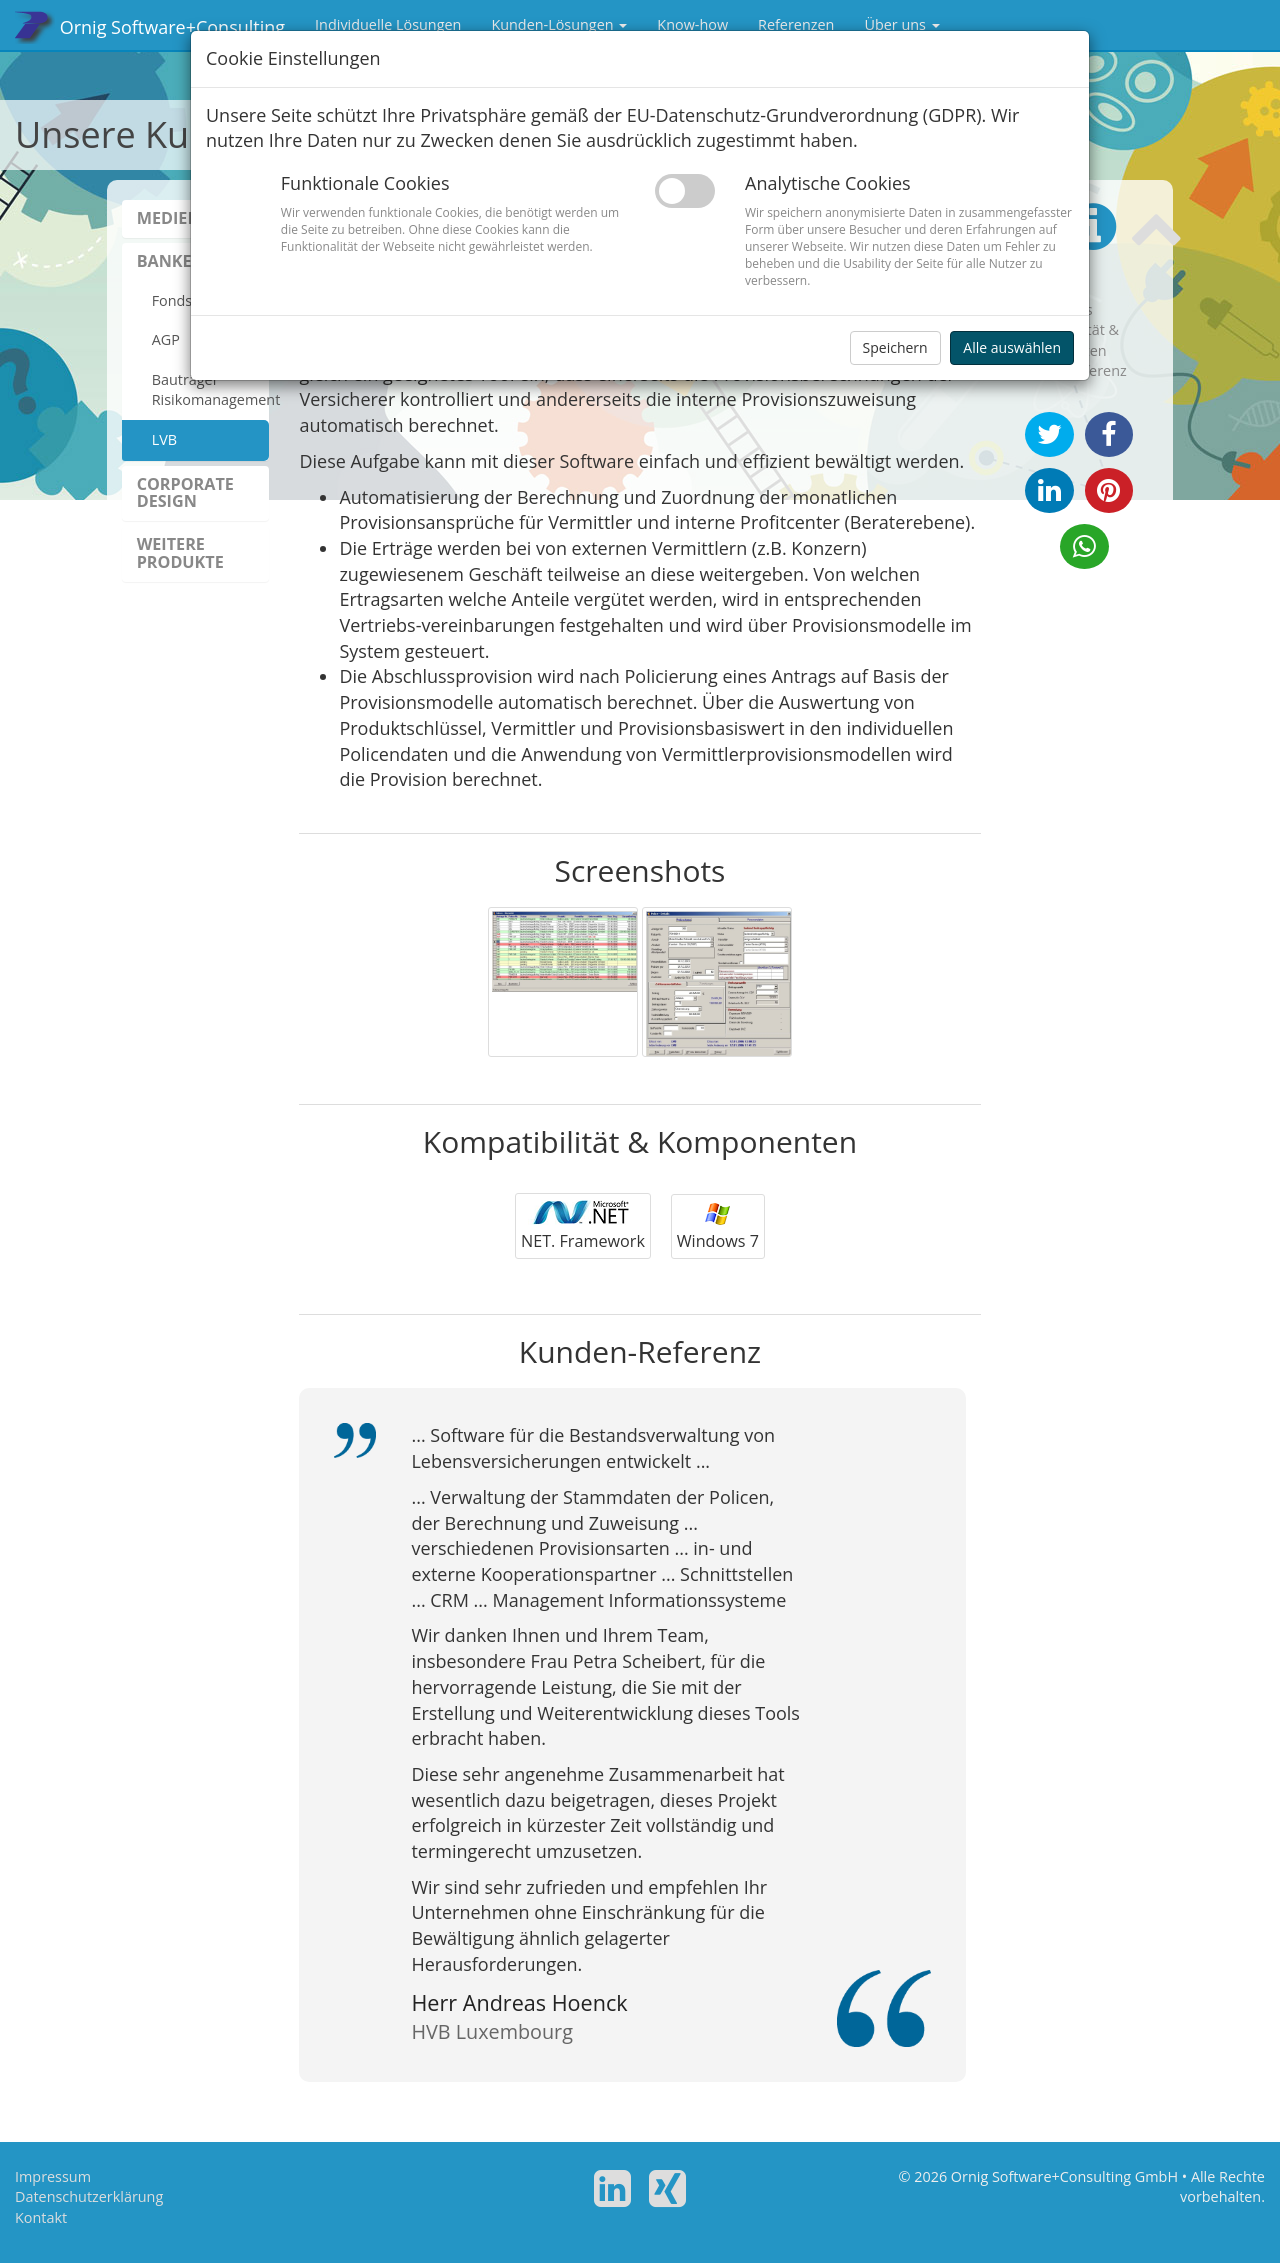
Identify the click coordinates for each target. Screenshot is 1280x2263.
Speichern (895, 347)
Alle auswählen (1012, 347)
